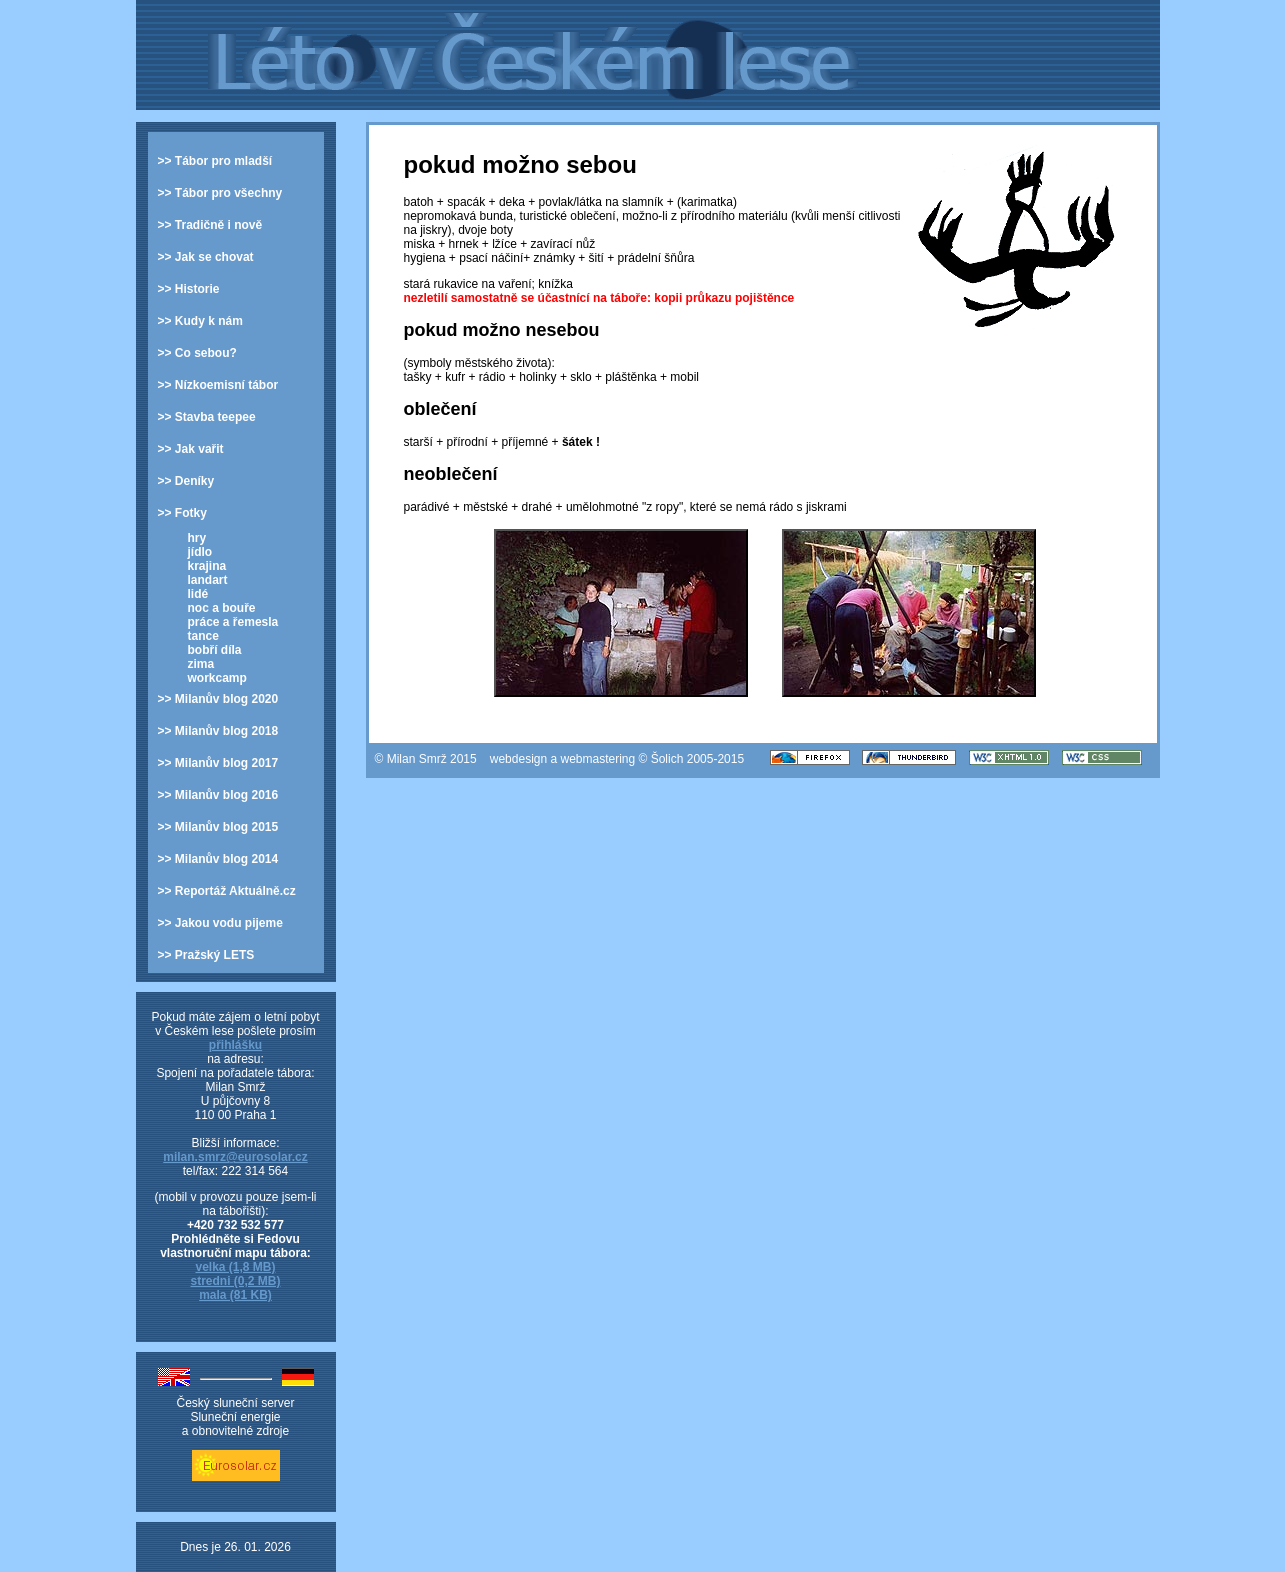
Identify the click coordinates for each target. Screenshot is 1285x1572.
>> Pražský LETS (206, 955)
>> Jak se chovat (206, 257)
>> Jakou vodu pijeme (220, 923)
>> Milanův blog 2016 (218, 795)
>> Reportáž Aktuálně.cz (227, 891)
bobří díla (215, 650)
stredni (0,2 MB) (235, 1281)
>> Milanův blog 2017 (218, 763)
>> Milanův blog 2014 (218, 859)
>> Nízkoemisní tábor (218, 385)
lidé (198, 594)
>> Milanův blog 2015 (218, 827)
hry (197, 538)
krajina (207, 566)
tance (203, 636)
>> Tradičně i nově (210, 225)
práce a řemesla (233, 622)
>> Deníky (186, 481)
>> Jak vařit (191, 449)
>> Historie (189, 289)
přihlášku (235, 1045)
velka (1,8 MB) (235, 1267)
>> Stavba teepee (207, 417)
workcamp (217, 678)
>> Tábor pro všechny (220, 193)
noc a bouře (222, 608)
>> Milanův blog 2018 (218, 731)
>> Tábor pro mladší (215, 161)
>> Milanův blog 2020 (218, 699)
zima (201, 664)
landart (208, 580)
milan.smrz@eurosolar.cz (235, 1157)
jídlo (200, 552)
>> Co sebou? (197, 353)
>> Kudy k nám (200, 321)
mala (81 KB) (235, 1295)
